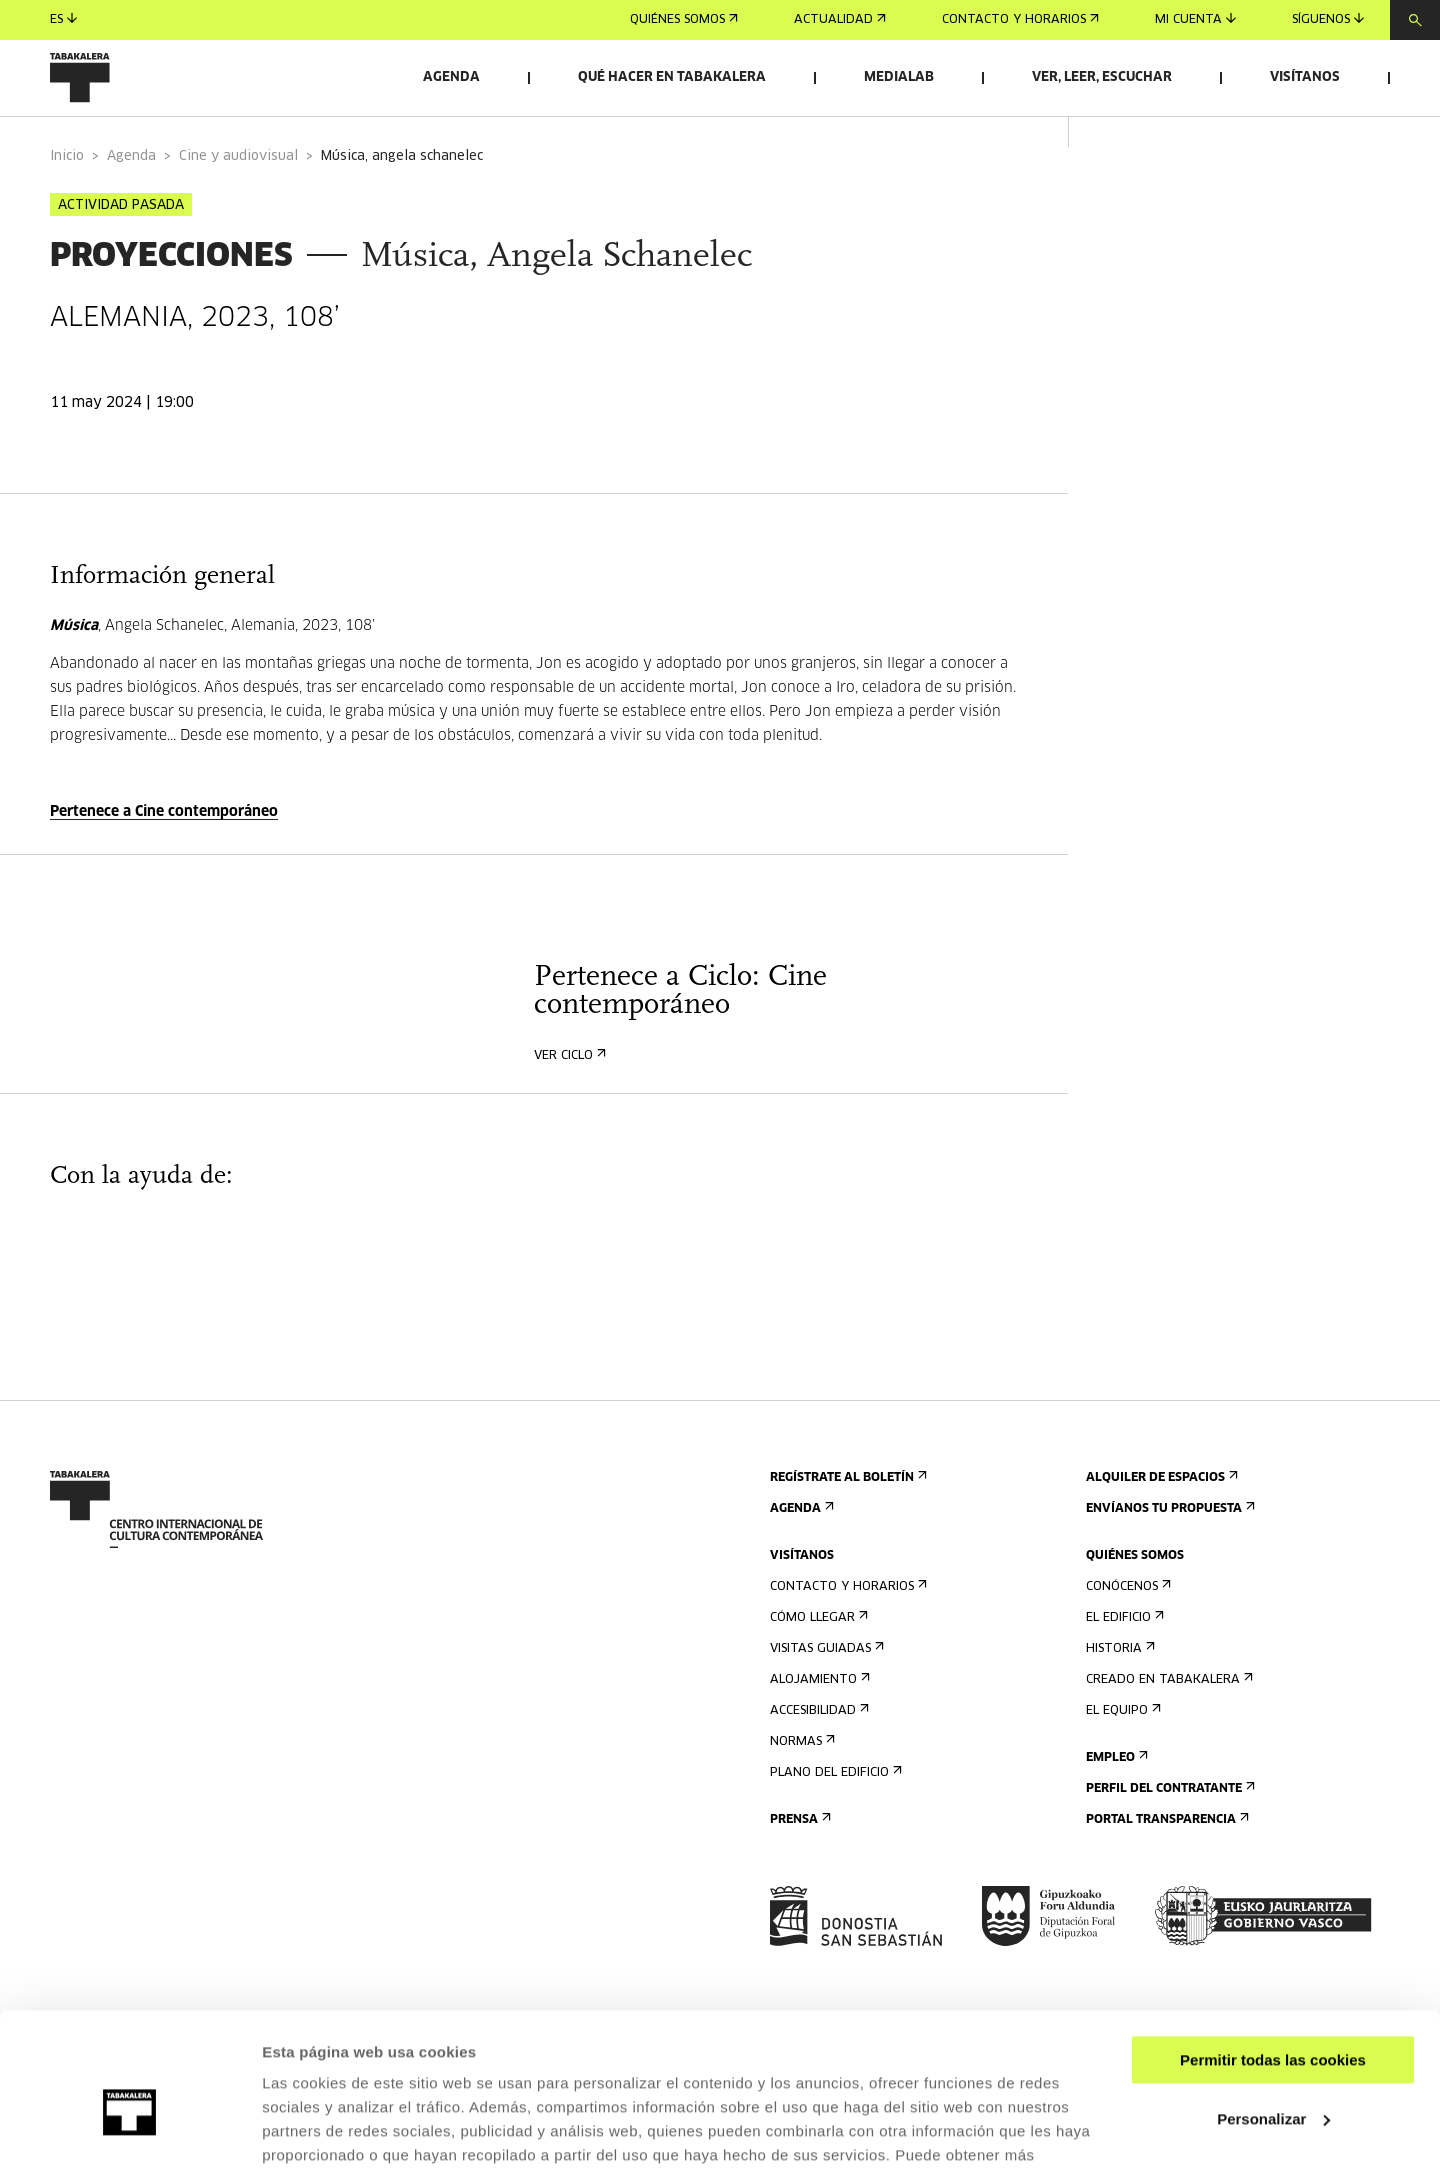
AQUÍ (370, 2076)
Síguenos (1328, 19)
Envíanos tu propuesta (1168, 1550)
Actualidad (840, 20)
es (63, 19)
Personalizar (1273, 2015)
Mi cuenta (1195, 19)
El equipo (1121, 1752)
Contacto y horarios (1020, 20)
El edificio (1123, 1659)
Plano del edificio (834, 1814)
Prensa (798, 1861)
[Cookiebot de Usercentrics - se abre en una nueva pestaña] (129, 2132)
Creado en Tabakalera (1167, 1721)
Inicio (67, 198)
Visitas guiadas (825, 1690)
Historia (1118, 1690)
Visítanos (1305, 77)
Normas (800, 1783)
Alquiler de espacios (1160, 1519)
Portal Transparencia (1165, 1861)
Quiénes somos (684, 20)
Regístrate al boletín (846, 1519)
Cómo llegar (817, 1659)
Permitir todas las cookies (1273, 1957)
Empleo (1115, 1799)
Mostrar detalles (320, 2131)
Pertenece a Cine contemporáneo (164, 854)
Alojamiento (818, 1721)
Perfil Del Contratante (1168, 1830)
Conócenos (1126, 1628)
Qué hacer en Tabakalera (672, 77)
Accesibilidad (817, 1752)
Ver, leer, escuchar (1102, 77)
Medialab (899, 77)
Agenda (451, 77)
